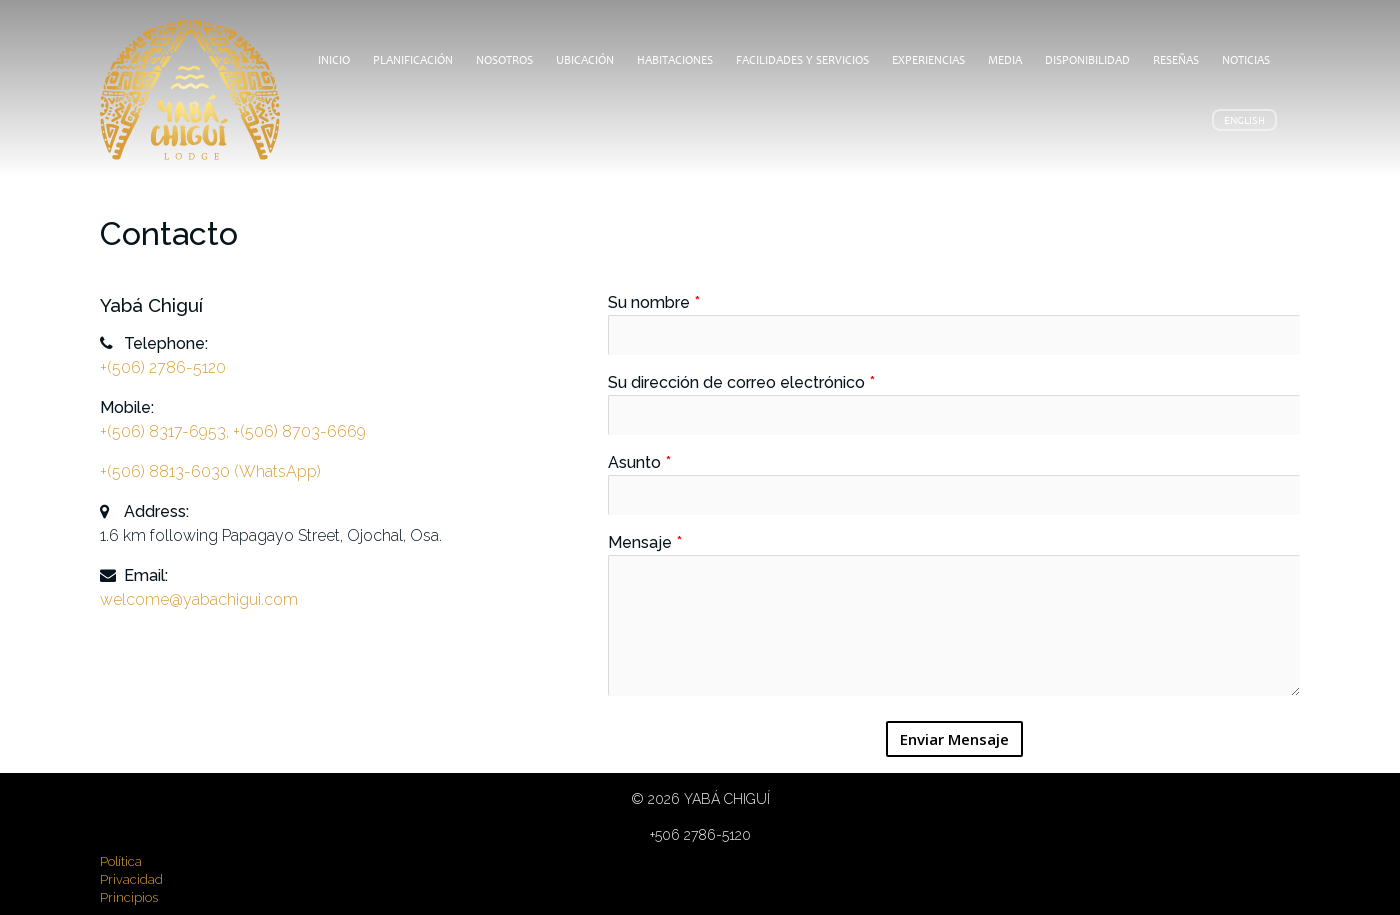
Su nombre (654, 302)
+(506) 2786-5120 (163, 367)
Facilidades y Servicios (802, 60)
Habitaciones (675, 60)
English (1244, 120)
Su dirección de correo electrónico (741, 382)
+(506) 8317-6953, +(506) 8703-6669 (233, 431)
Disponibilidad (1087, 60)
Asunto (639, 462)
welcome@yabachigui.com (199, 599)
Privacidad (131, 879)
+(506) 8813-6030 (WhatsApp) (210, 471)
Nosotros (504, 60)
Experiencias (928, 60)
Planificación (413, 60)
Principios (129, 897)
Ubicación (585, 60)
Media (1005, 60)
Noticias (1246, 60)
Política (121, 861)
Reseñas (1176, 60)
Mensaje (645, 542)
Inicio (334, 60)
